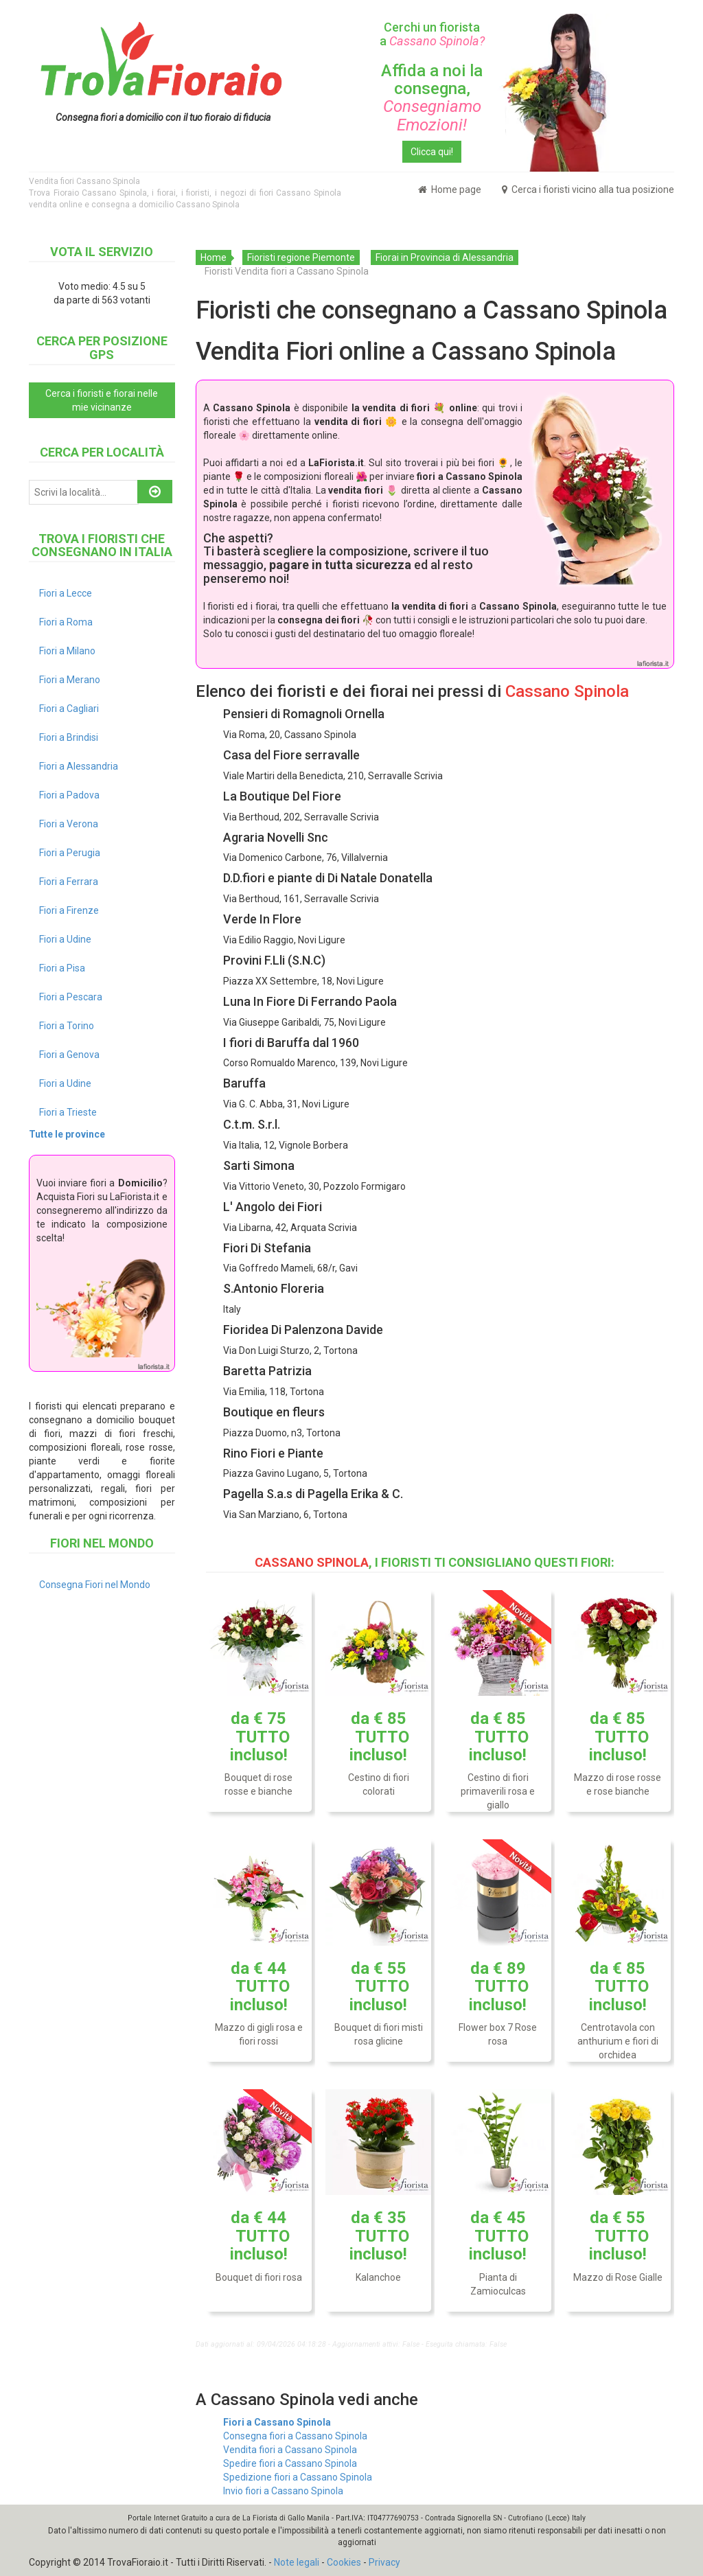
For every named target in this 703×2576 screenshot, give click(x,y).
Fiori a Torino (66, 1025)
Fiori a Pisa (62, 968)
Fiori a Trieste (68, 1112)
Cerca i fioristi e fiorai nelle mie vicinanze (101, 400)
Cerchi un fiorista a (432, 34)
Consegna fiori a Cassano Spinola (295, 2435)
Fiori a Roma (66, 622)
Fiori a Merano (69, 679)
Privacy (384, 2562)
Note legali (296, 2562)
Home (213, 257)
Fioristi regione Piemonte (301, 257)
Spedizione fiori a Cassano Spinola (297, 2477)
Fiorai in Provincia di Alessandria (445, 257)
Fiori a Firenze (69, 910)
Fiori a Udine (65, 939)
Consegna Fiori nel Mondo (94, 1584)
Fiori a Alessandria (78, 766)
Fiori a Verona (68, 823)
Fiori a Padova (69, 795)
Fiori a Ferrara (68, 881)
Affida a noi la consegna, (432, 98)
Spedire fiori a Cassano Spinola (290, 2463)
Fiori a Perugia (69, 852)
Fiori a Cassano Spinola (277, 2422)
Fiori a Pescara (70, 996)
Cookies (344, 2562)
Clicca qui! (432, 151)
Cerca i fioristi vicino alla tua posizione (588, 189)
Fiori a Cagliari (69, 708)
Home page (449, 189)
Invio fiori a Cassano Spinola (283, 2490)
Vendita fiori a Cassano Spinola (290, 2449)
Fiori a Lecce (65, 593)
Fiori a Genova (69, 1054)
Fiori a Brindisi (68, 737)
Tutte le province (67, 1134)
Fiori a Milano (67, 650)
